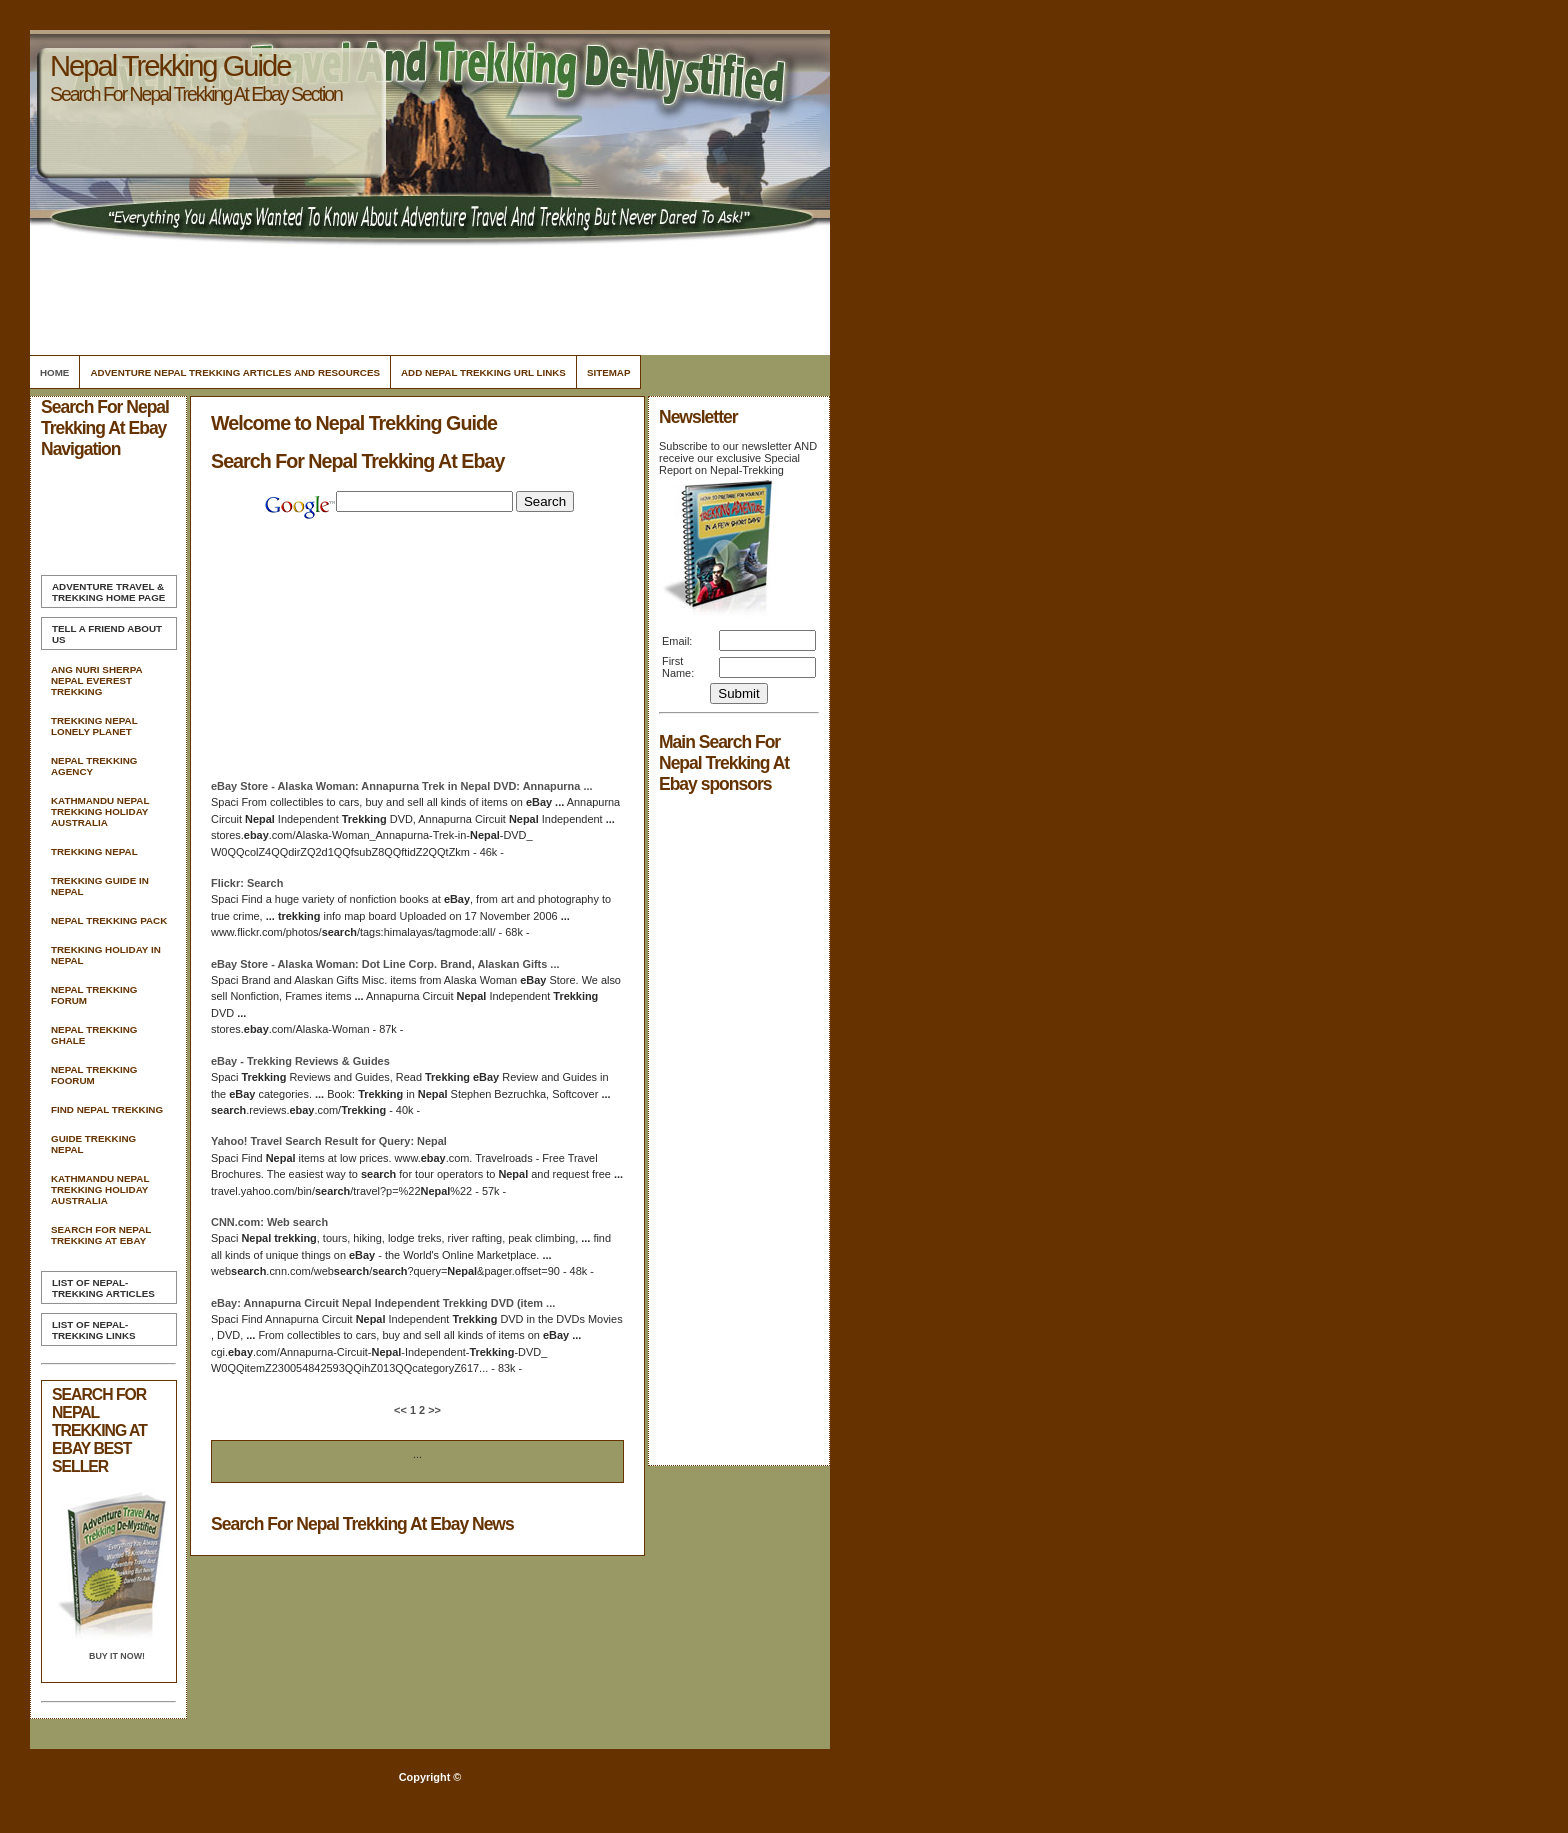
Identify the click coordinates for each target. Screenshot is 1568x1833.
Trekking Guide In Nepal (100, 886)
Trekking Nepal (94, 851)
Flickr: (247, 883)
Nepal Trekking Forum (94, 995)
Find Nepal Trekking (107, 1109)
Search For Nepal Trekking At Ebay (101, 1235)
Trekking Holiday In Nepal (106, 955)
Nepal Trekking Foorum (94, 1075)
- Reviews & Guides (300, 1061)
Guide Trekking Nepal (93, 1144)
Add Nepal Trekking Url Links (483, 372)
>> (433, 1410)
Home (54, 372)
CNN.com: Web (269, 1222)
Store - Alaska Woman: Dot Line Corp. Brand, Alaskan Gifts (385, 964)
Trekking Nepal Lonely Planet (94, 726)
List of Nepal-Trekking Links (94, 1330)
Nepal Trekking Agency (94, 766)
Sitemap (609, 372)
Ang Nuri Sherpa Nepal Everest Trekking (96, 680)
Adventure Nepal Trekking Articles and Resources (235, 372)
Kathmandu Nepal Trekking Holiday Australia (100, 811)
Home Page (108, 592)
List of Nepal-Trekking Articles (103, 1288)
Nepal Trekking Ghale (94, 1035)
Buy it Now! (117, 1656)
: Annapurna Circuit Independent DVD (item (383, 1303)
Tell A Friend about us (107, 634)
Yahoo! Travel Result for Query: (329, 1141)
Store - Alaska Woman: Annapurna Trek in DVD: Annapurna (402, 786)
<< (402, 1410)
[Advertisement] (427, 295)
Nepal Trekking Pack (109, 920)
